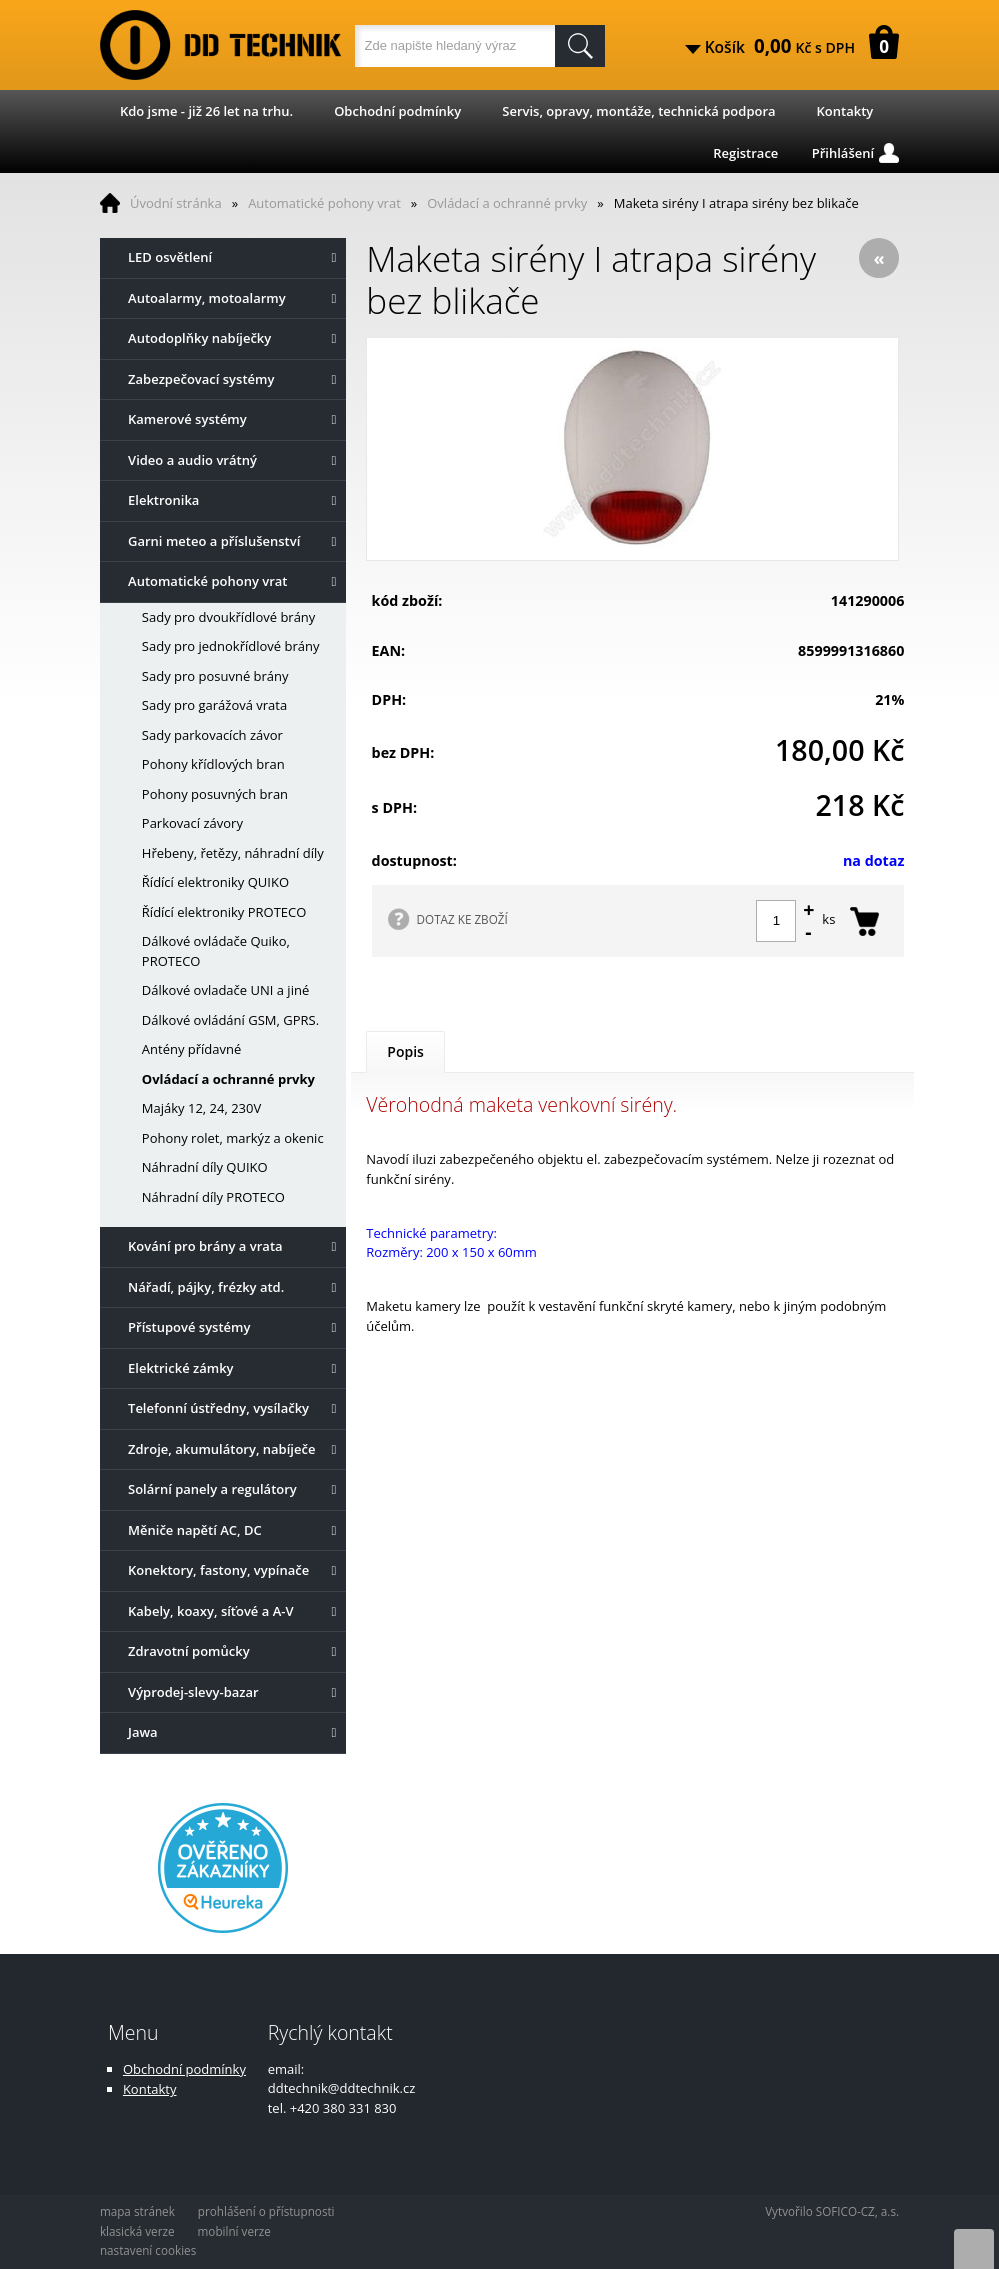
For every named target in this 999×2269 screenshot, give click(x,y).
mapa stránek (137, 2211)
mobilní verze (234, 2231)
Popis (405, 1051)
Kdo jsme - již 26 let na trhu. (206, 111)
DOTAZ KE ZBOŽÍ (462, 919)
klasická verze (137, 2231)
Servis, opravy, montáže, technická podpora (638, 111)
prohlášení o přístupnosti (266, 2211)
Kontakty (845, 111)
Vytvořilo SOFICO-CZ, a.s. (832, 2211)
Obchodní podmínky (397, 111)
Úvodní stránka (176, 203)
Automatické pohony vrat (324, 203)
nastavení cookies (148, 2250)
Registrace (745, 153)
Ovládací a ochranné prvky (507, 203)
